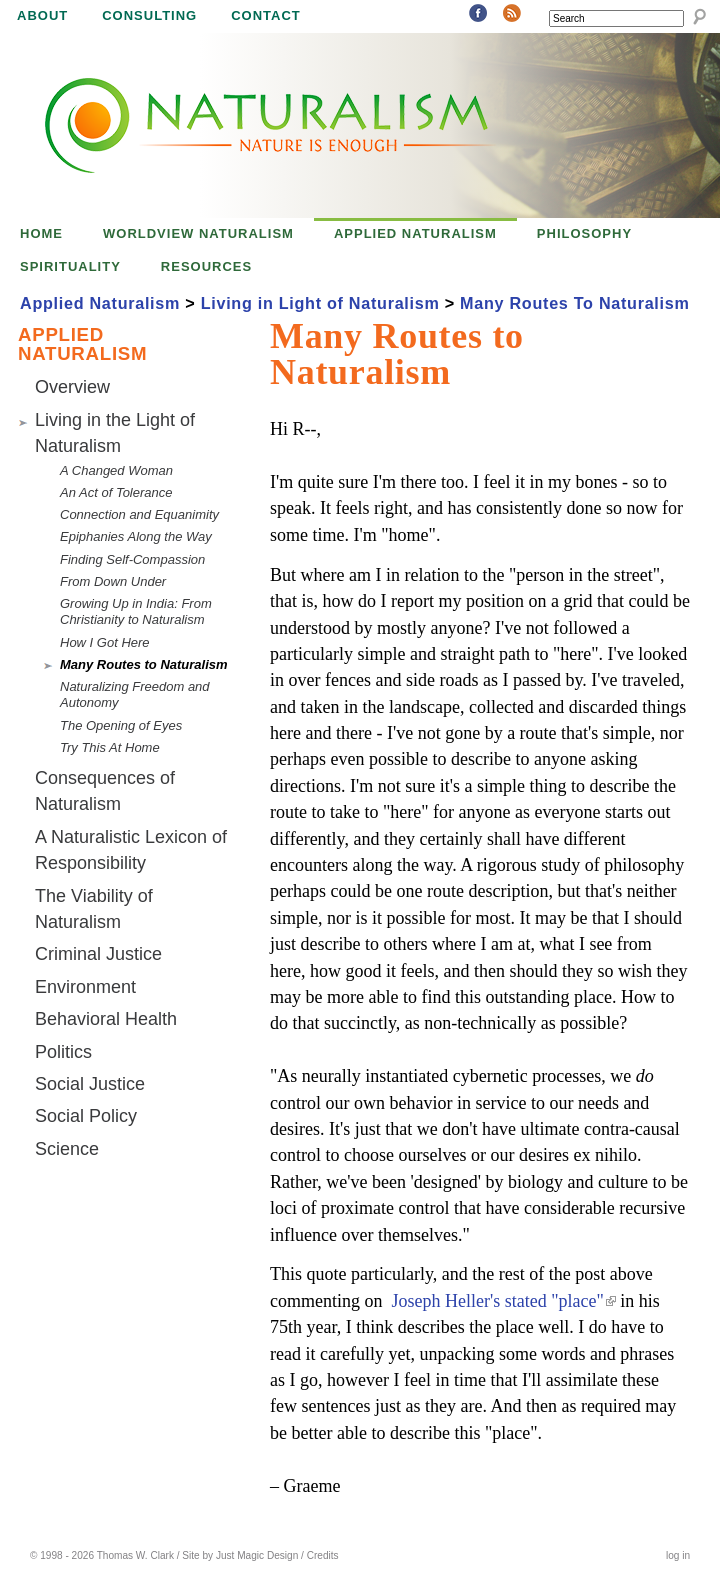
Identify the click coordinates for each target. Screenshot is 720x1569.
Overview (72, 387)
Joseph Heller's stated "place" (503, 1301)
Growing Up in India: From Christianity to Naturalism (136, 611)
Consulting (149, 15)
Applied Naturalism (415, 233)
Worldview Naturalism (198, 233)
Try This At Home (110, 747)
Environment (85, 987)
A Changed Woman (116, 470)
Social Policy (86, 1116)
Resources (206, 266)
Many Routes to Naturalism (144, 664)
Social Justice (90, 1084)
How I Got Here (105, 642)
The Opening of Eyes (121, 725)
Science (67, 1149)
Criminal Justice (98, 954)
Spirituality (70, 266)
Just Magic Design (257, 1555)
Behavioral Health (106, 1019)
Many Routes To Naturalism (574, 303)
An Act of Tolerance (116, 492)
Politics (63, 1052)
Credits (323, 1555)
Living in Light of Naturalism (320, 303)
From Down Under (113, 581)
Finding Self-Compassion (132, 559)
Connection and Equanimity (139, 514)
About (42, 15)
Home (41, 233)
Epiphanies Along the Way (136, 536)
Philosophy (584, 233)
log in (678, 1555)
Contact (266, 15)
